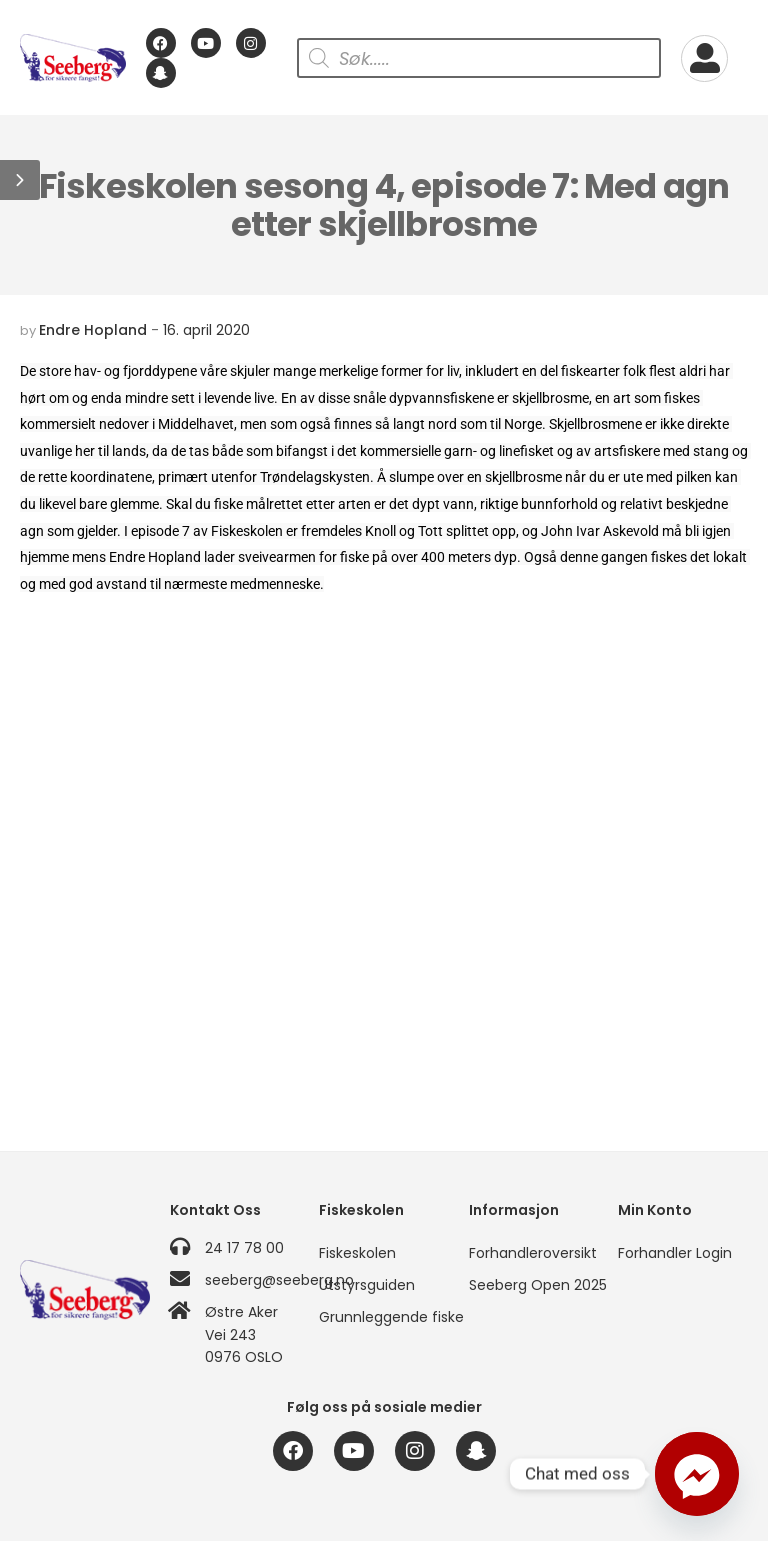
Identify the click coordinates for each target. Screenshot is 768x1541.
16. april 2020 (206, 330)
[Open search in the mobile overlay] (479, 58)
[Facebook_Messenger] (697, 1474)
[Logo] (73, 58)
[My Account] (704, 58)
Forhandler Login (675, 1253)
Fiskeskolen (357, 1253)
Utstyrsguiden (367, 1285)
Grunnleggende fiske (384, 1317)
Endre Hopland (93, 330)
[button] (20, 180)
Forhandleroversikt (533, 1253)
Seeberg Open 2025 (534, 1285)
